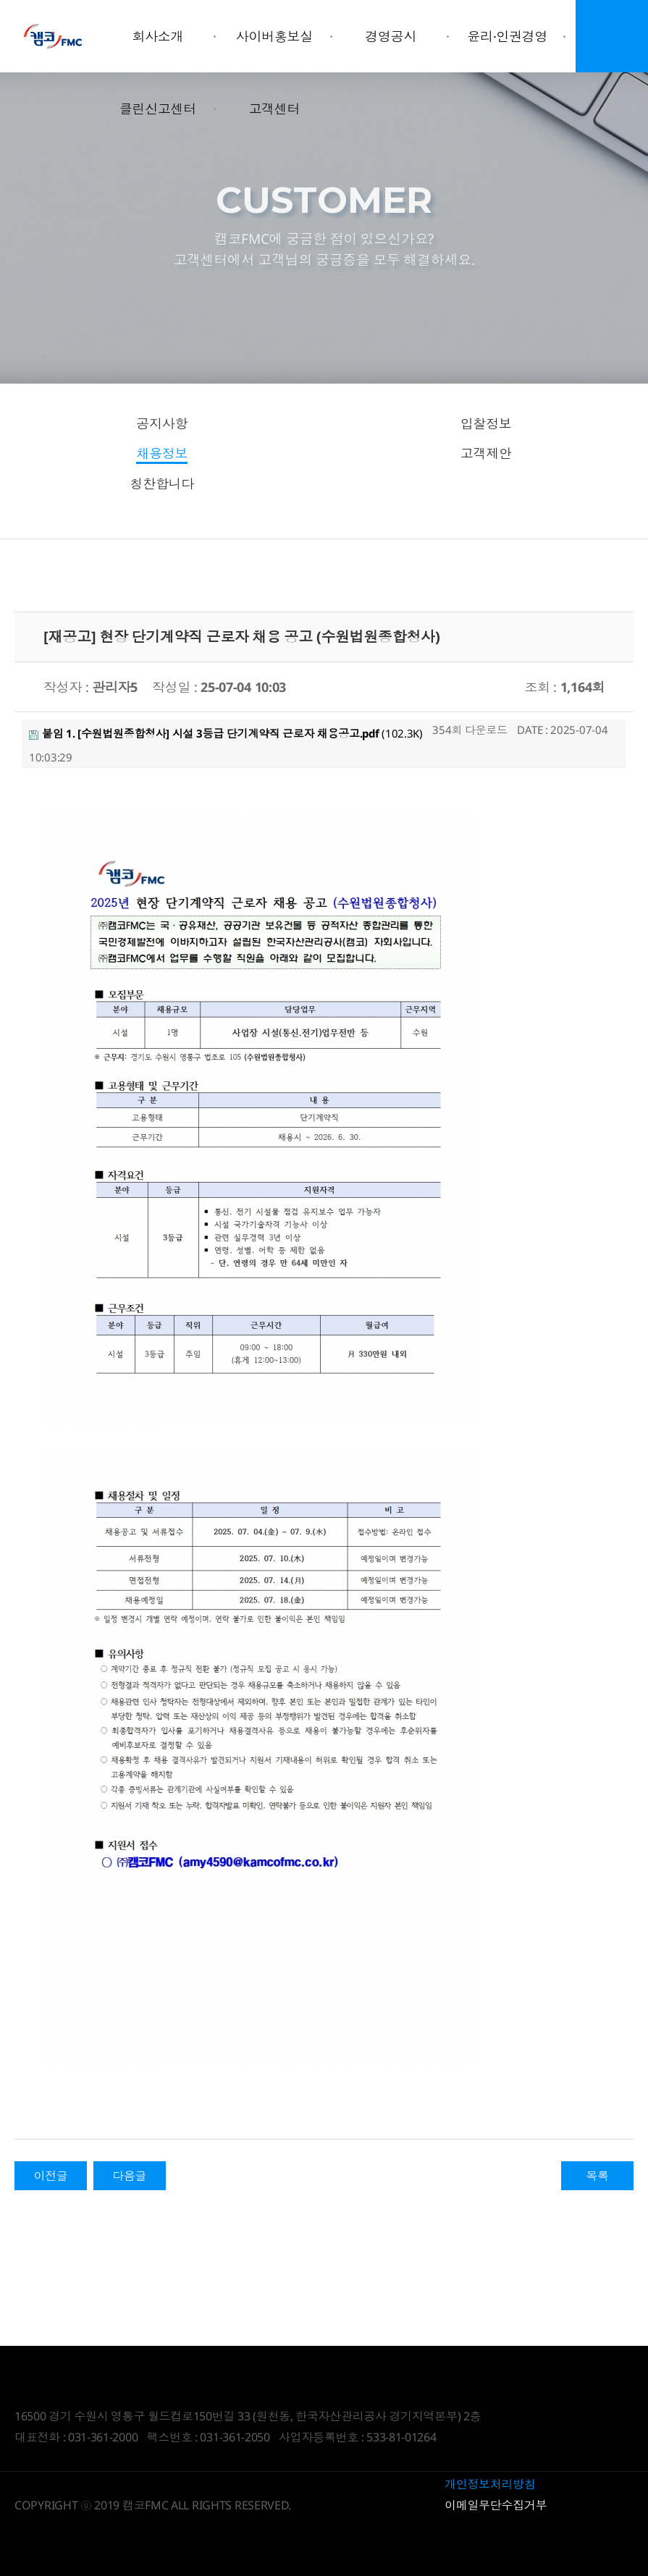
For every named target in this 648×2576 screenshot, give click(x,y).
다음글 (129, 2176)
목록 (597, 2176)
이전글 (50, 2176)
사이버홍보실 (274, 36)
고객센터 (274, 108)
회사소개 (157, 36)
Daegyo (53, 36)
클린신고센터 (157, 108)
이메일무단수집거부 (496, 2505)
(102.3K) (226, 733)
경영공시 (390, 36)
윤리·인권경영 (507, 36)
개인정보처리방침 (490, 2484)
